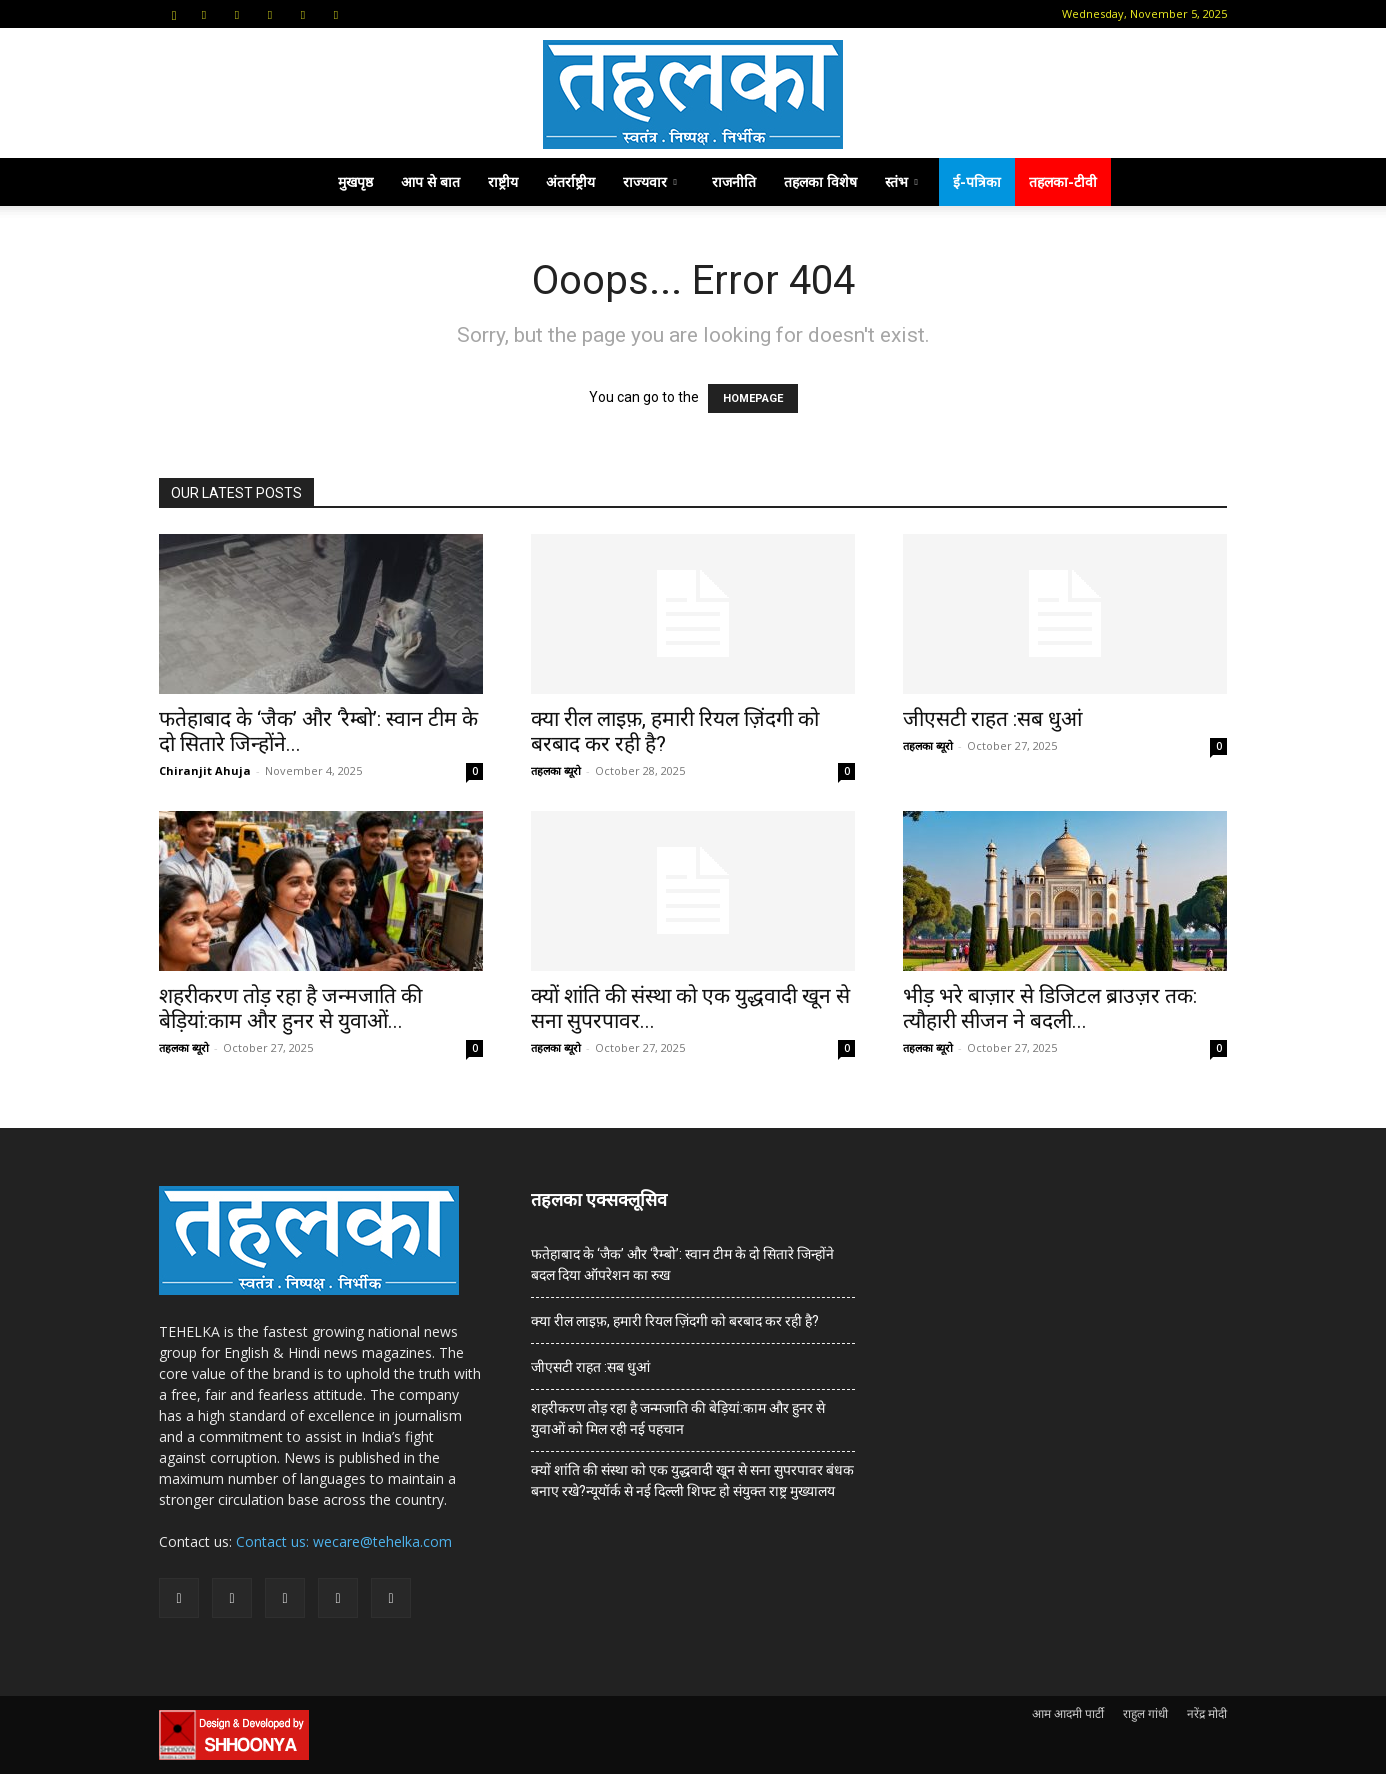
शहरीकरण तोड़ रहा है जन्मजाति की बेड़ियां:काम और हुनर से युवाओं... (290, 1008)
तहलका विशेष (820, 181)
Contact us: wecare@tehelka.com (344, 1541)
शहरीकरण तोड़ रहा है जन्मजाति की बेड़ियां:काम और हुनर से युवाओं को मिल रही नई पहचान (678, 1418)
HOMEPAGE (753, 398)
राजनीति (734, 181)
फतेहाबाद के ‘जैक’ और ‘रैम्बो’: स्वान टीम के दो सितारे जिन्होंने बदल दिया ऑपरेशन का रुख (682, 1264)
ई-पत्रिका (977, 181)
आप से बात (430, 181)
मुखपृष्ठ (355, 181)
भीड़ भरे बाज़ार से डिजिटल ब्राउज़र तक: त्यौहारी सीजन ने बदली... (1050, 1008)
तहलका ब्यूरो (556, 770)
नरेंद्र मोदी (1207, 1713)
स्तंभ (901, 181)
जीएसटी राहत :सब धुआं (992, 719)
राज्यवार (650, 181)
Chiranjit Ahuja (205, 770)
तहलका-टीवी (1063, 181)
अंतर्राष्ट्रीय (570, 181)
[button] (174, 13)
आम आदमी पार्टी (1068, 1713)
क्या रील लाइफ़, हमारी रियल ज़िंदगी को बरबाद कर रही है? (675, 1321)
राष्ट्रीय (503, 181)
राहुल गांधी (1145, 1713)
